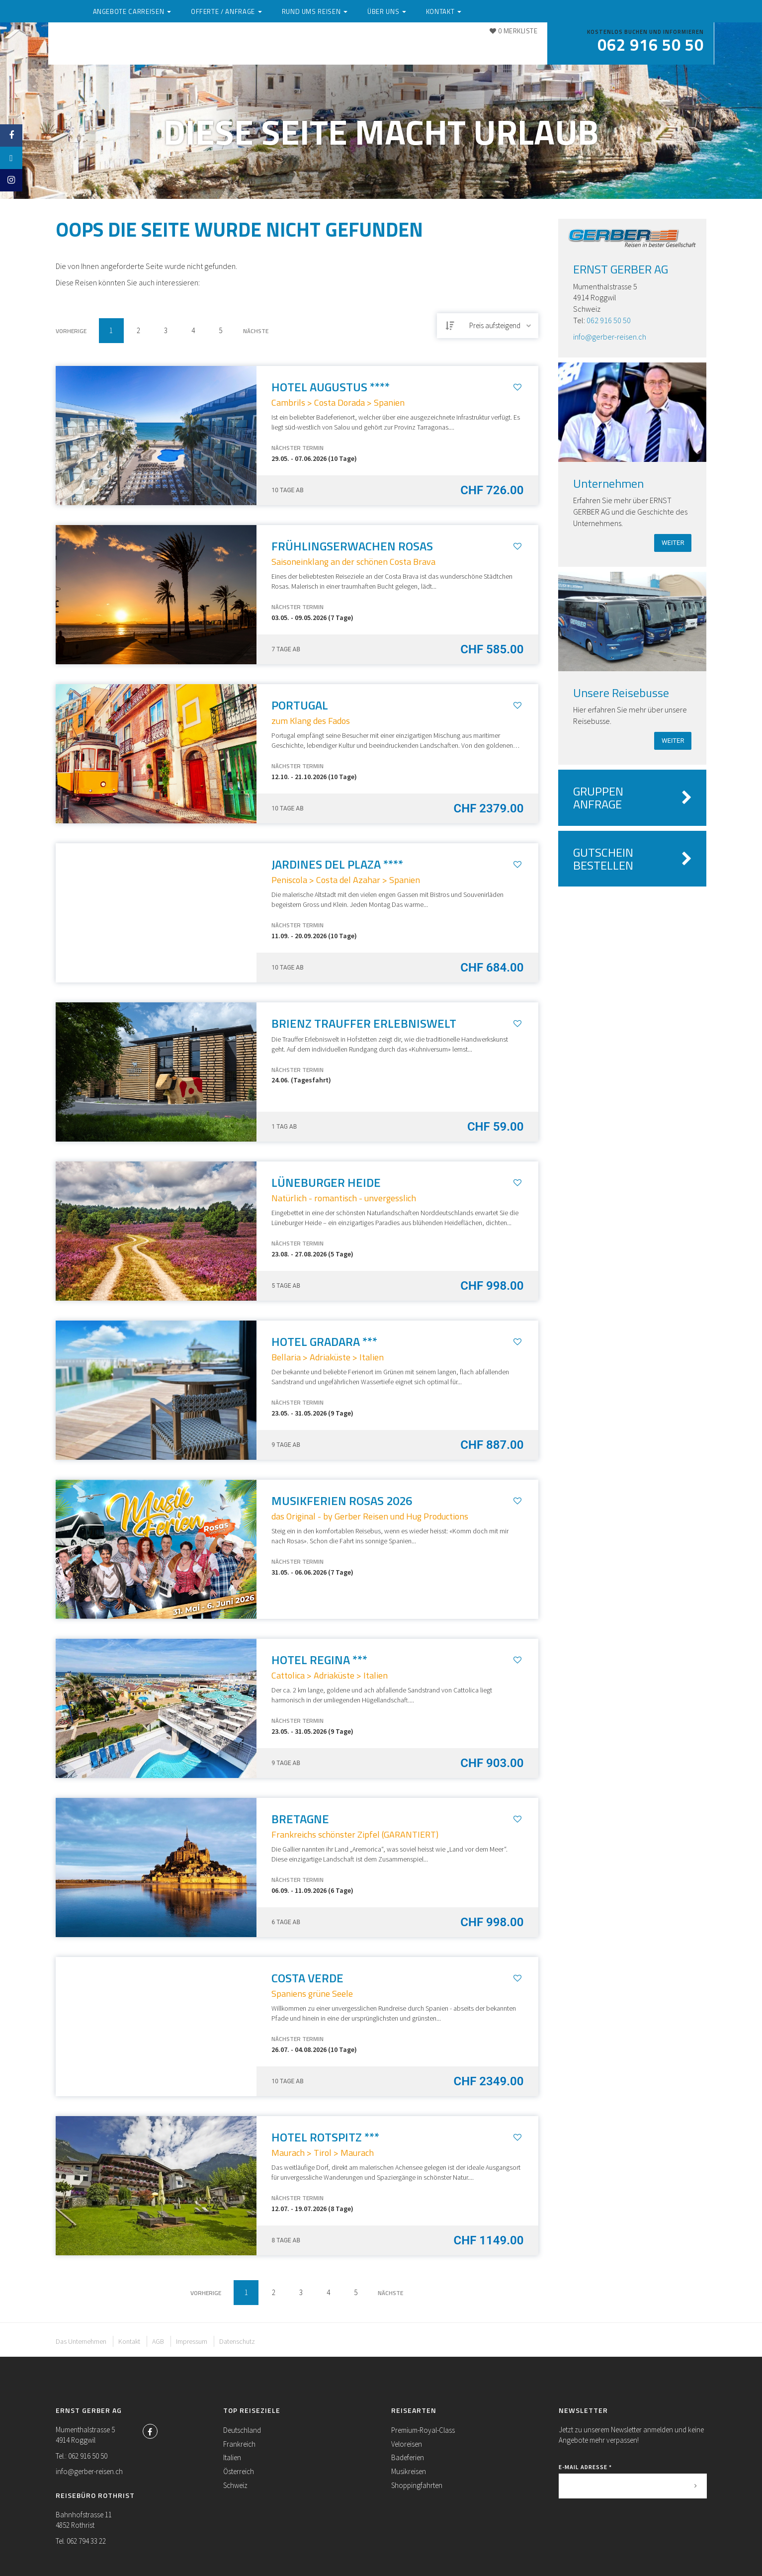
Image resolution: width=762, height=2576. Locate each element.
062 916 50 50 (609, 320)
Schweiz (235, 2485)
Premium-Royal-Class (423, 2430)
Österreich (238, 2471)
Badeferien (407, 2457)
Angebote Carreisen (225, 46)
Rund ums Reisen (400, 46)
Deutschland (242, 2430)
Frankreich (239, 2444)
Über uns (466, 46)
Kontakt (517, 46)
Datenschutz (237, 2341)
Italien (232, 2457)
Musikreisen (408, 2471)
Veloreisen (406, 2444)
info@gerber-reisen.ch (609, 337)
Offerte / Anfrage (316, 46)
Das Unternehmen (81, 2341)
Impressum (191, 2341)
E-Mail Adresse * (585, 2467)
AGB (158, 2341)
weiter (673, 542)
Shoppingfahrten (416, 2485)
